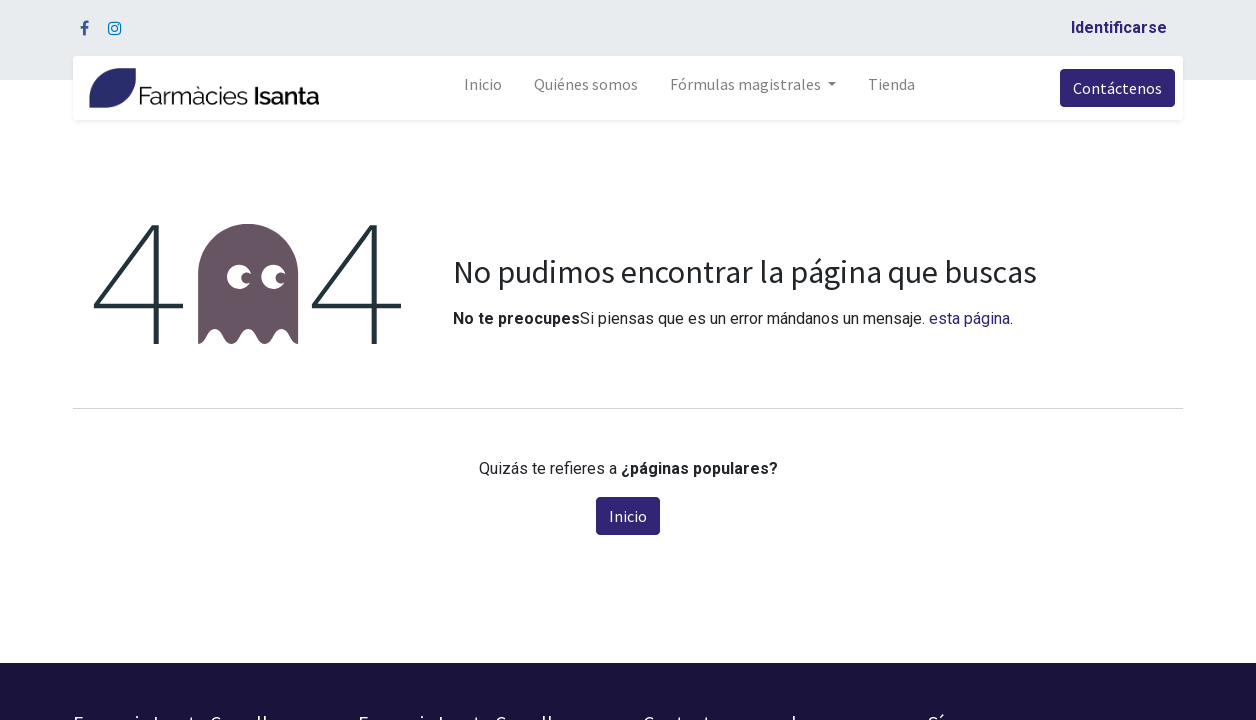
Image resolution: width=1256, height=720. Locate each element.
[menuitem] (483, 88)
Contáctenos (1117, 88)
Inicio (628, 516)
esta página (969, 318)
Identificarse (1119, 27)
